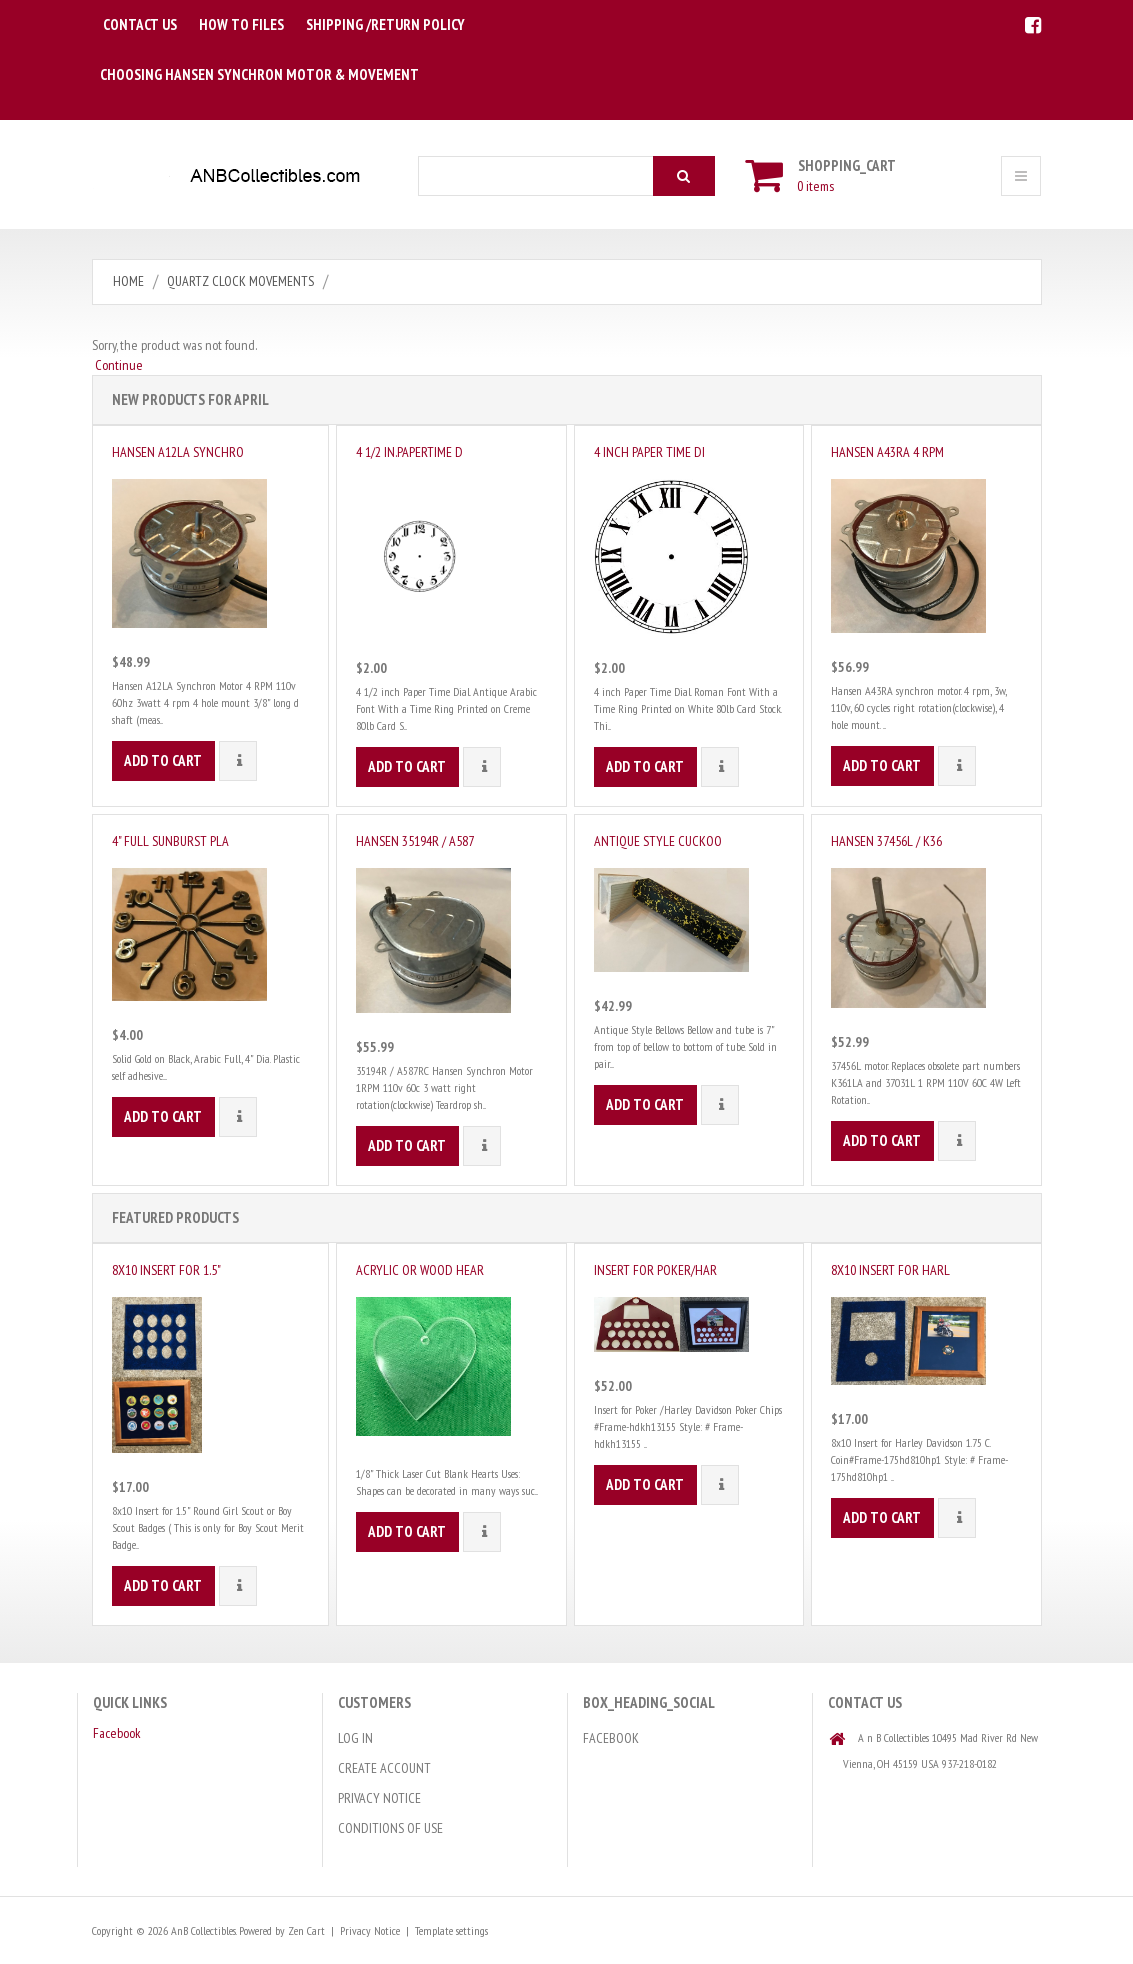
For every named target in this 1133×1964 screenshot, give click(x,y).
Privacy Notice (379, 1798)
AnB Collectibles (203, 1930)
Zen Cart (306, 1930)
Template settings (451, 1930)
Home (128, 281)
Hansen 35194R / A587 (415, 841)
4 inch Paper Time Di (649, 452)
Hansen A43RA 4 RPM (887, 452)
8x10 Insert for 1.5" (166, 1270)
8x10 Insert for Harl (890, 1270)
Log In (355, 1738)
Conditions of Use (390, 1828)
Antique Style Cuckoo (658, 841)
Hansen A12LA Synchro (178, 452)
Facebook (117, 1733)
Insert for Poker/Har (655, 1270)
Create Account (384, 1768)
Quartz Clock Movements (240, 281)
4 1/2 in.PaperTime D (409, 452)
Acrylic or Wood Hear (420, 1270)
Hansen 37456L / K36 (886, 841)
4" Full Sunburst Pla (170, 841)
